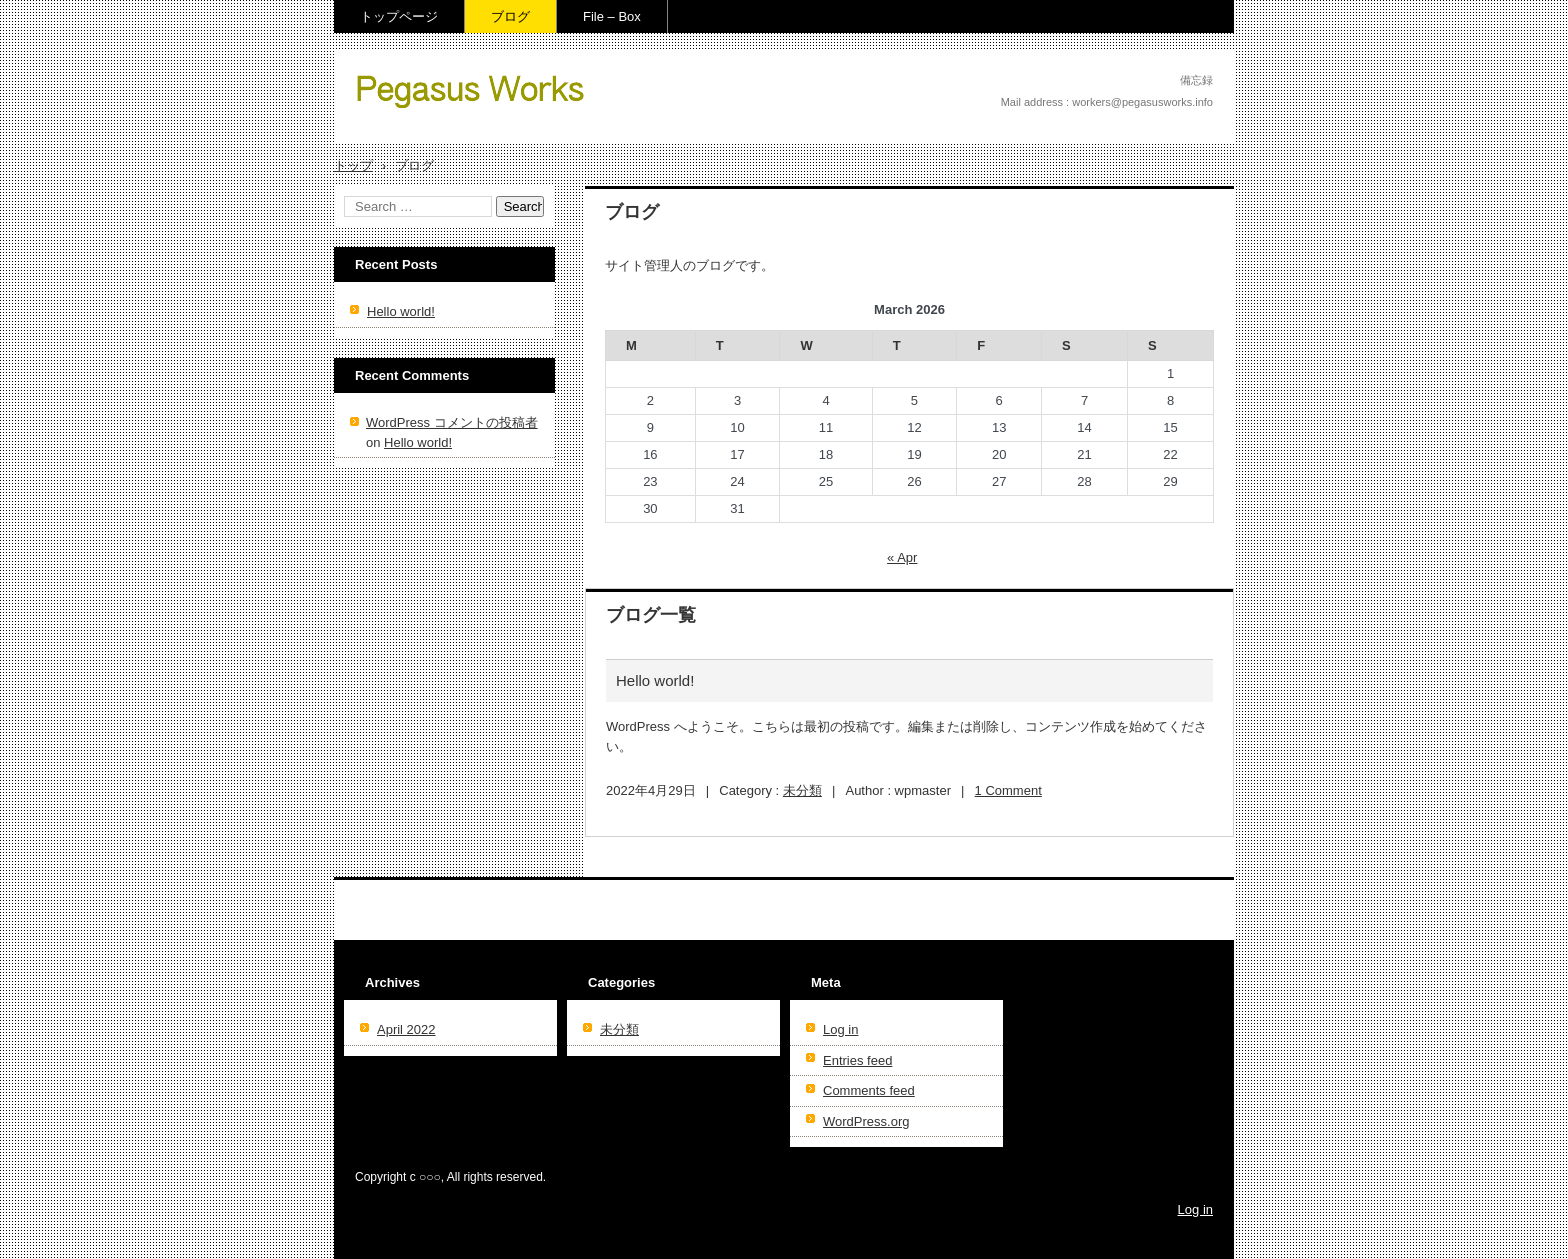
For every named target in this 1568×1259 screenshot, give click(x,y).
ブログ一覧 (651, 615)
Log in (840, 1029)
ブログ (510, 16)
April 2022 (406, 1029)
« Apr (902, 557)
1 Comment (1008, 790)
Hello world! (655, 680)
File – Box (397, 136)
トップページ (399, 16)
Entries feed (857, 1060)
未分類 (802, 790)
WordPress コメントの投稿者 (452, 422)
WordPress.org (866, 1121)
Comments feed (869, 1090)
